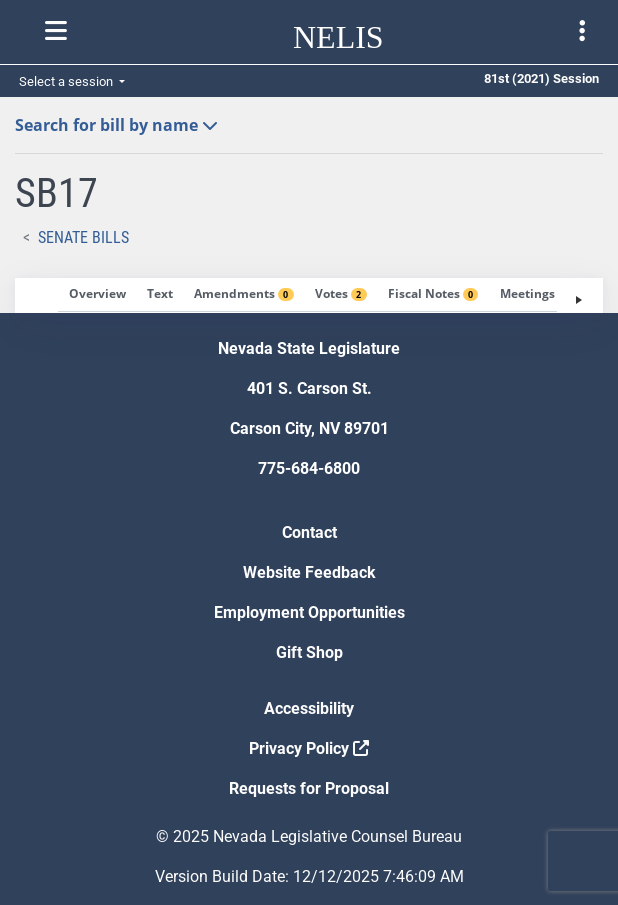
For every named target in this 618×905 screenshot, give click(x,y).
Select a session (67, 81)
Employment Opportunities (309, 612)
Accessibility (309, 708)
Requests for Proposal (309, 788)
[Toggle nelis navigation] (56, 31)
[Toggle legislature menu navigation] (582, 31)
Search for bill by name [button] (116, 125)
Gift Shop (309, 652)
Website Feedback (309, 572)
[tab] (97, 295)
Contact (309, 532)
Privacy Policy (309, 748)
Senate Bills (83, 237)
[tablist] (309, 295)
